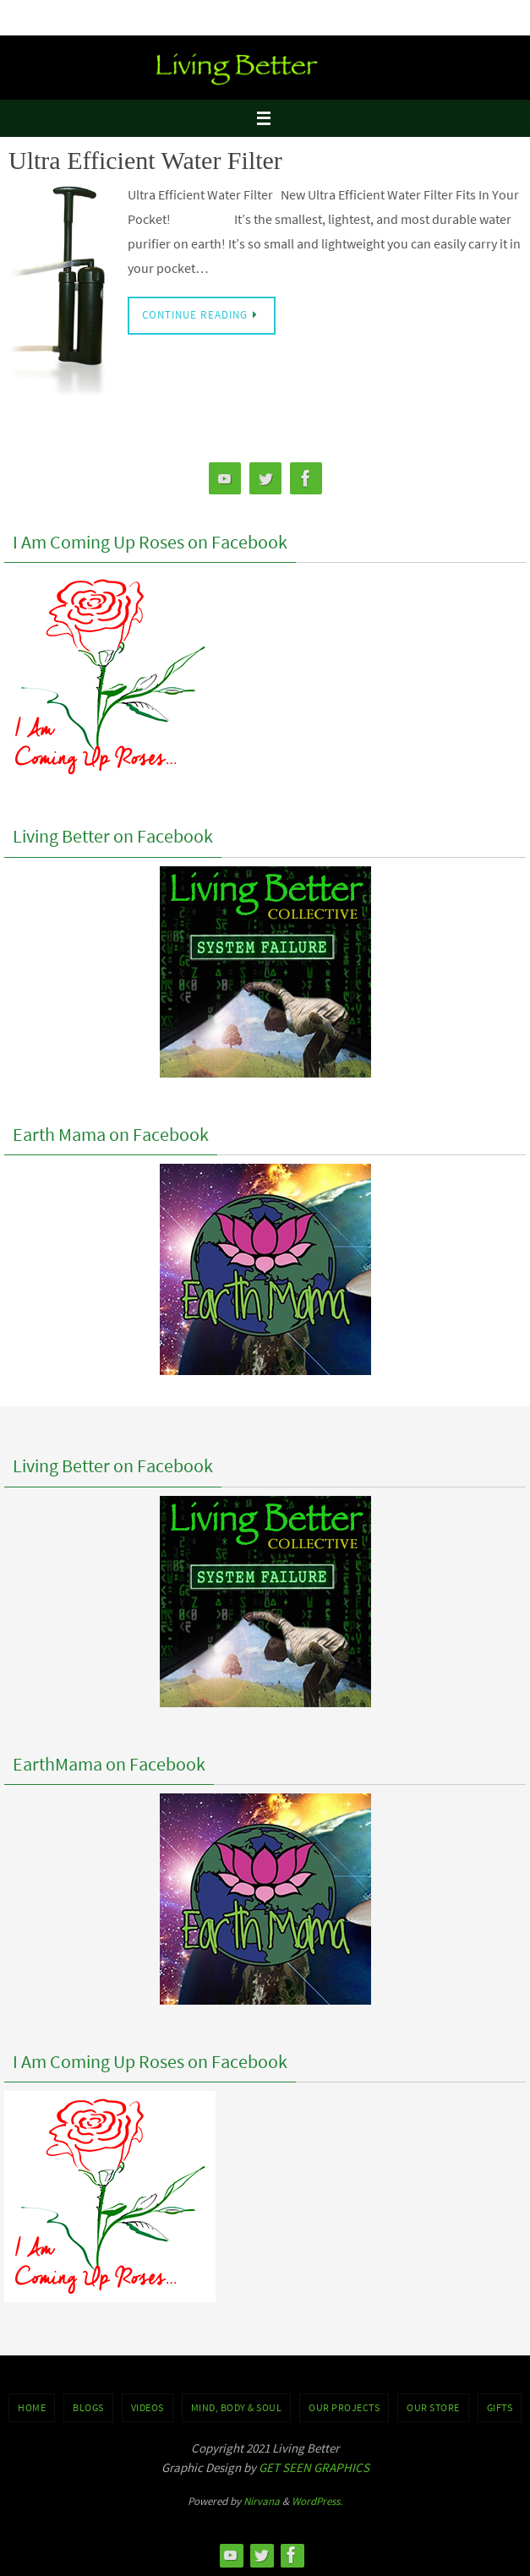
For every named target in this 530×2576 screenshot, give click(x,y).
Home (32, 2407)
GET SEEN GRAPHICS (314, 2467)
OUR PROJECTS (344, 2407)
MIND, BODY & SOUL (236, 2407)
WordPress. (317, 2501)
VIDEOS (147, 2407)
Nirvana (261, 2501)
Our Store (433, 2407)
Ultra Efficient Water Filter (145, 160)
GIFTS (500, 2407)
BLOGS (88, 2407)
